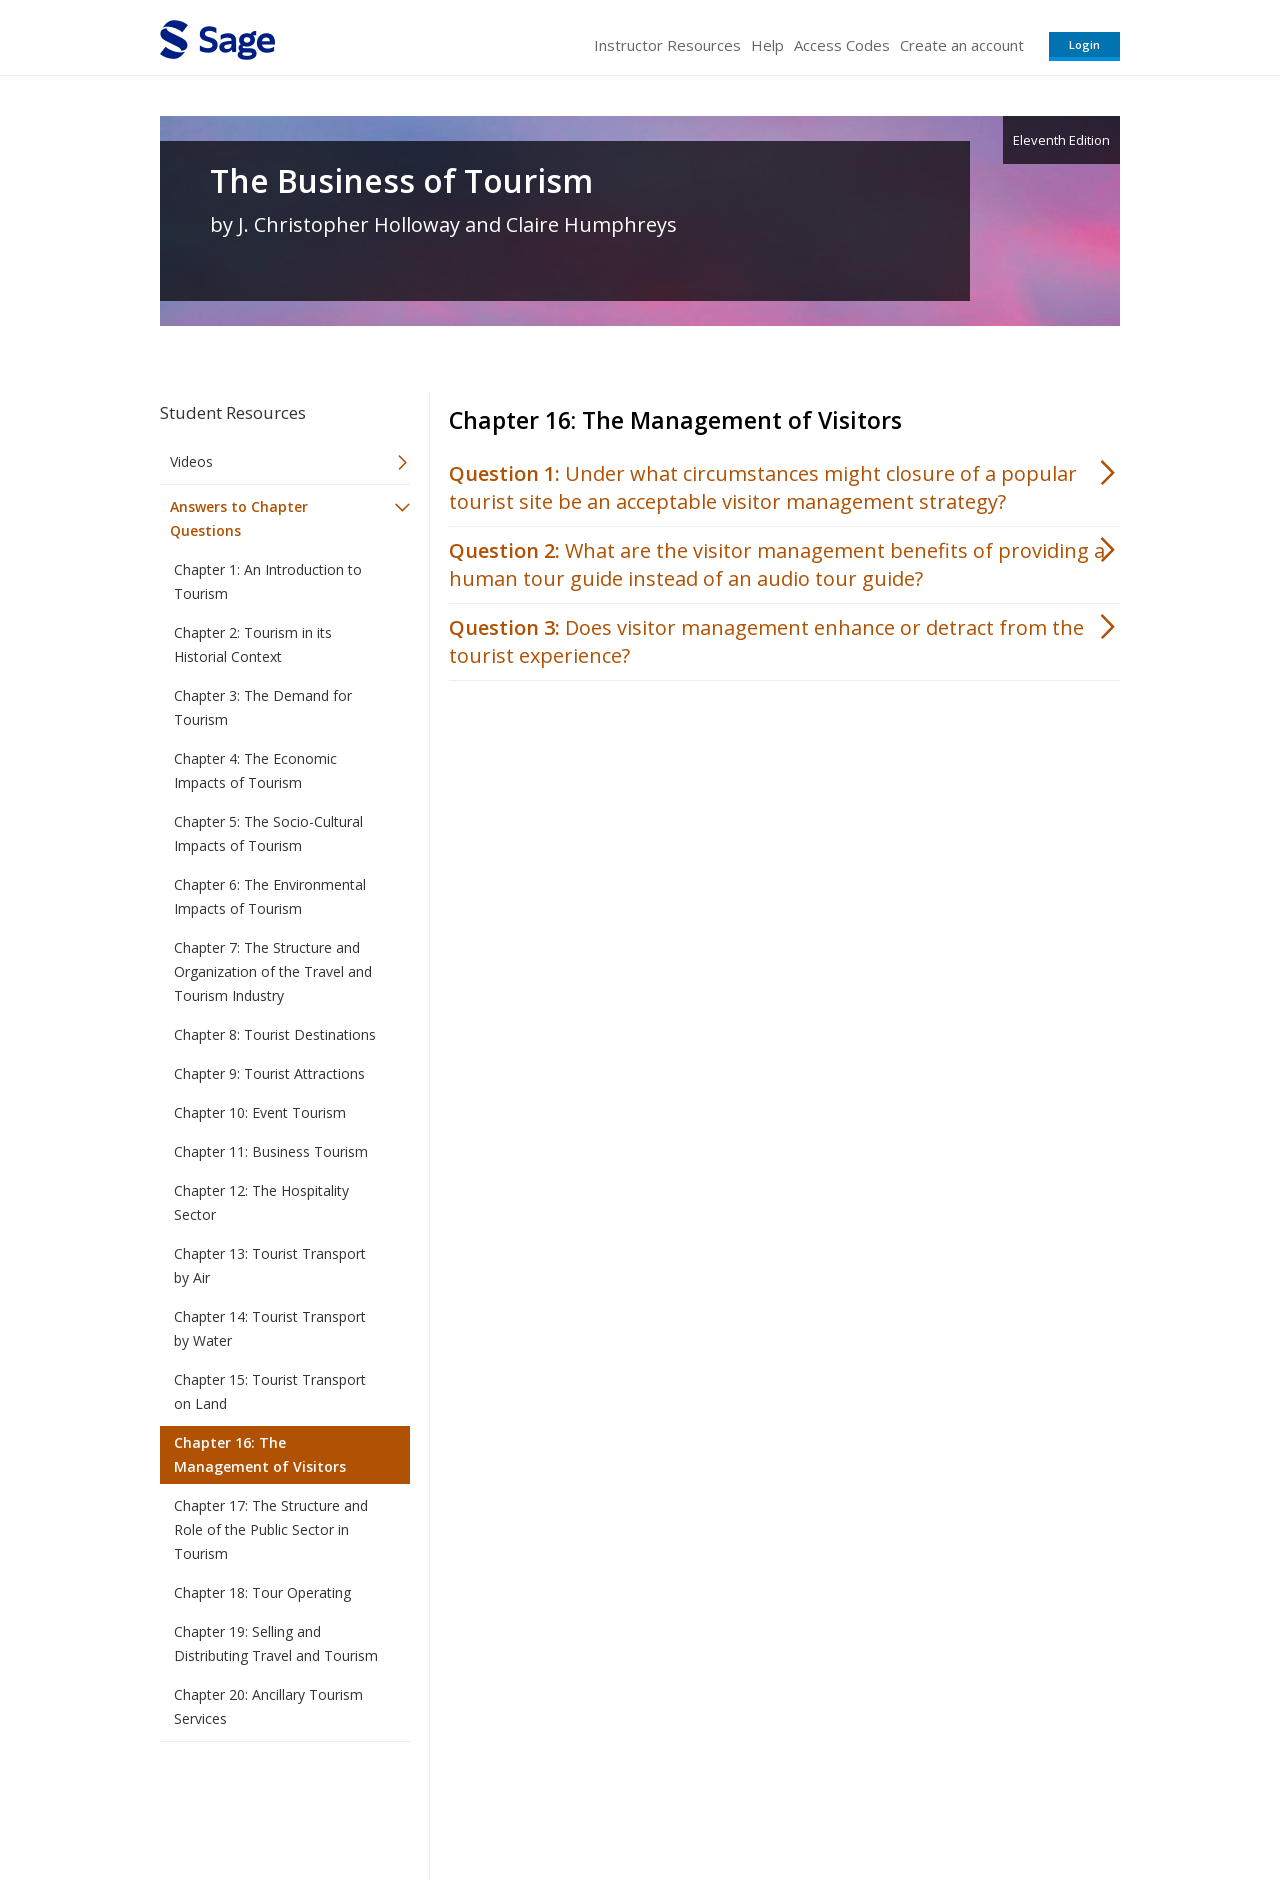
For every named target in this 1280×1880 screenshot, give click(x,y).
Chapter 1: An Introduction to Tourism (268, 581)
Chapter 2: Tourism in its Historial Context (253, 644)
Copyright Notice (876, 1805)
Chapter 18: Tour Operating (262, 1592)
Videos (191, 461)
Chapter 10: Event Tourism (260, 1112)
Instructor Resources (667, 45)
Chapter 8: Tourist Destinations (275, 1034)
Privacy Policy (988, 1805)
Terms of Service (754, 1805)
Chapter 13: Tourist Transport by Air (270, 1265)
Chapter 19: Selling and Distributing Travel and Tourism (276, 1643)
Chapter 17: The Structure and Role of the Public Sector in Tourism (271, 1529)
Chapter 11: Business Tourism (271, 1151)
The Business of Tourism (401, 181)
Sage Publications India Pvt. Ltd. (450, 1805)
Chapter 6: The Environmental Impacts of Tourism (270, 896)
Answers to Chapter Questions (239, 518)
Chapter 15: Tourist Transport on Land (270, 1391)
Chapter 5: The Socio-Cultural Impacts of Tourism (268, 833)
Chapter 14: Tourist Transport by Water (270, 1328)
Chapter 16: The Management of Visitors (260, 1454)
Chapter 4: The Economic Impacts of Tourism (255, 770)
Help (767, 45)
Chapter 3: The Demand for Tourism (263, 707)
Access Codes (842, 45)
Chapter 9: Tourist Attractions (269, 1073)
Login (1084, 44)
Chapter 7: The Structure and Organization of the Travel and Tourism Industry (273, 971)
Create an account (962, 45)
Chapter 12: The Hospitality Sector (261, 1202)
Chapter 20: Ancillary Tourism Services (268, 1706)
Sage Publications (274, 1805)
